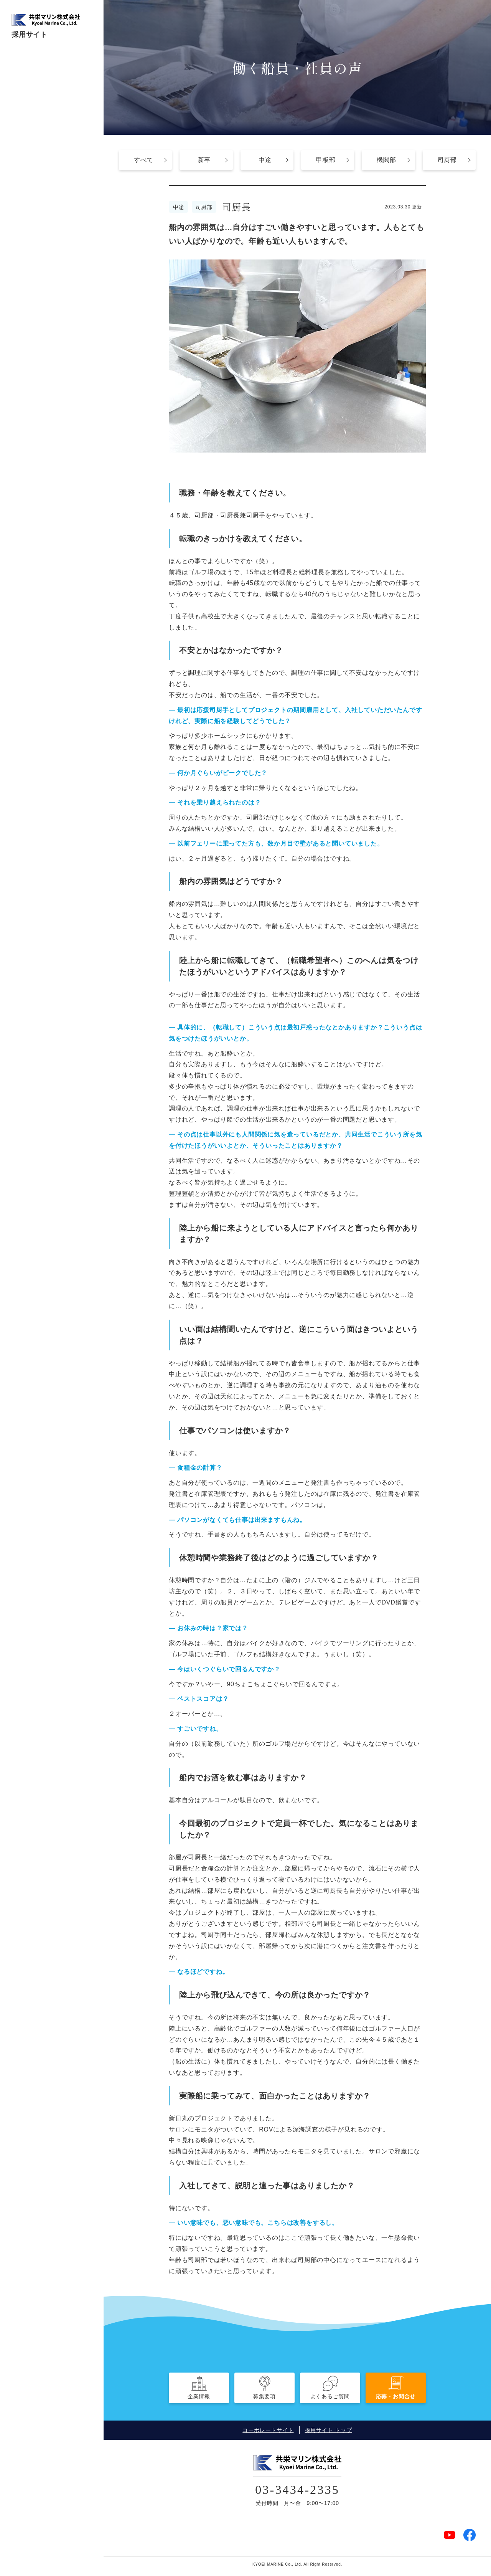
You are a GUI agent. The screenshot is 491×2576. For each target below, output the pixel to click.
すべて (143, 160)
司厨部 (447, 160)
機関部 (386, 160)
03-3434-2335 (297, 2488)
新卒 (204, 160)
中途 (265, 160)
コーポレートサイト (267, 2430)
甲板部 (325, 160)
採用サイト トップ (328, 2430)
